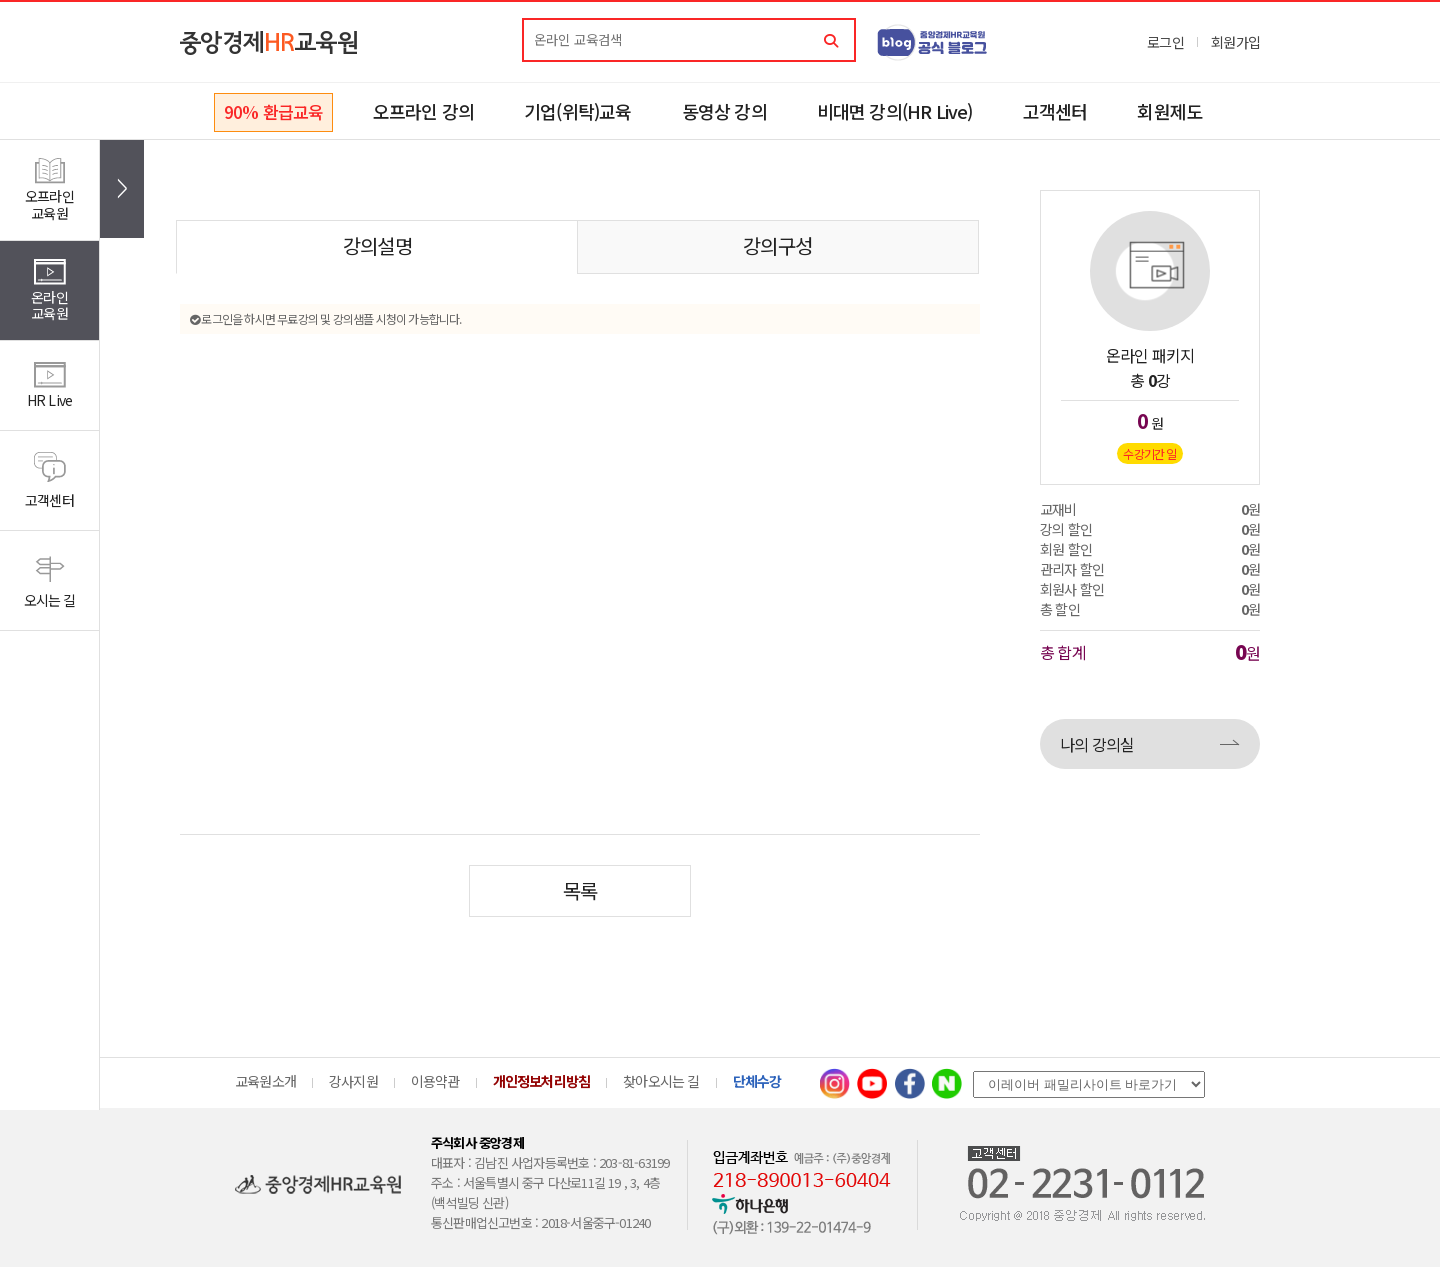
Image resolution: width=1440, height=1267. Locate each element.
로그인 (1165, 42)
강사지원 (353, 1081)
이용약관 (435, 1081)
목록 (580, 890)
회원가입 (1235, 42)
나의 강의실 (1097, 744)
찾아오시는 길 (661, 1081)
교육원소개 (265, 1081)
